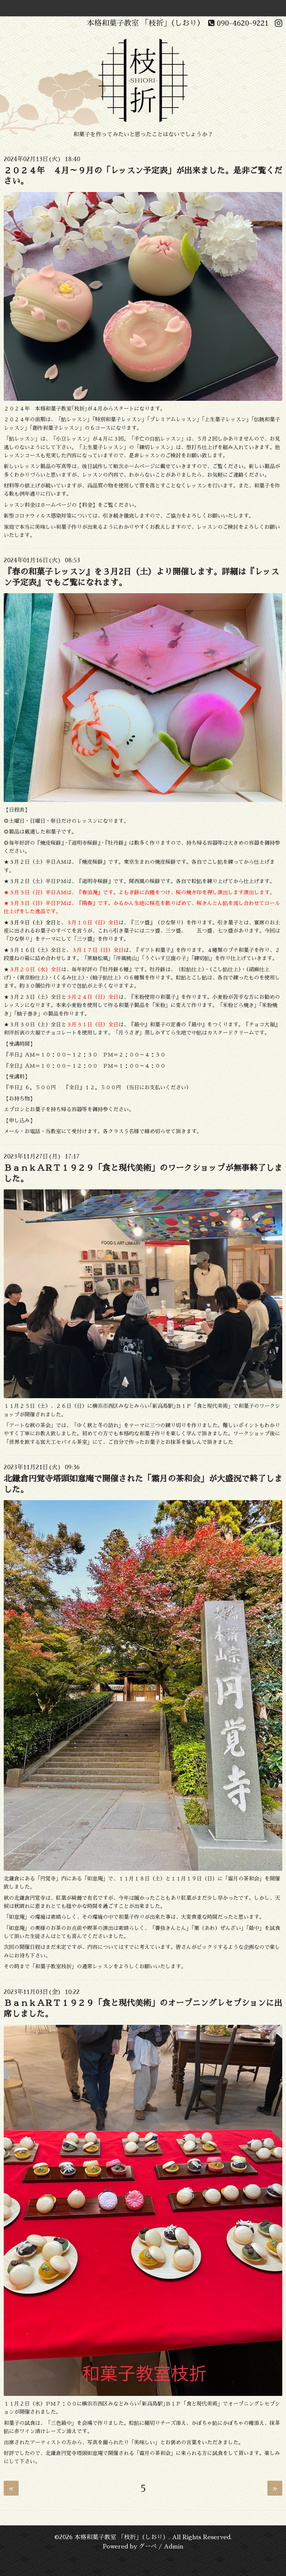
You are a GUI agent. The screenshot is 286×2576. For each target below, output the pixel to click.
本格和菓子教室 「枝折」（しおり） (121, 2537)
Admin (173, 2547)
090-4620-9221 (238, 23)
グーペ (148, 2547)
